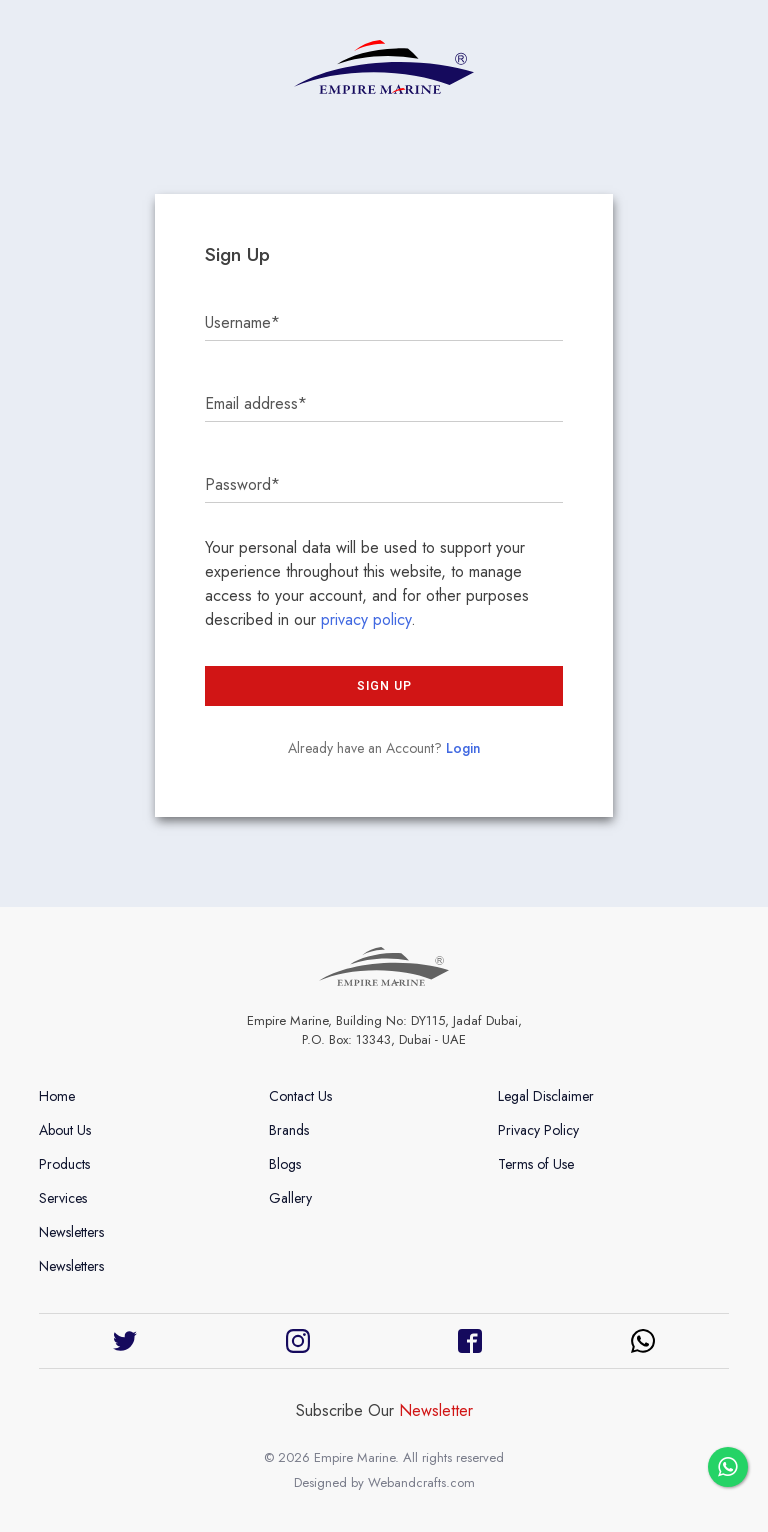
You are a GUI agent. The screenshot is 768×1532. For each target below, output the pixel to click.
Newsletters (71, 1232)
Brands (289, 1130)
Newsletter (436, 1410)
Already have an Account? (384, 748)
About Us (65, 1130)
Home (57, 1096)
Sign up (384, 686)
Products (64, 1164)
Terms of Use (536, 1164)
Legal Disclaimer (546, 1096)
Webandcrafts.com (421, 1482)
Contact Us (300, 1096)
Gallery (290, 1198)
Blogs (285, 1164)
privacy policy (366, 619)
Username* (242, 322)
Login (463, 748)
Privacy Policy (538, 1130)
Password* (242, 484)
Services (63, 1198)
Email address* (256, 403)
